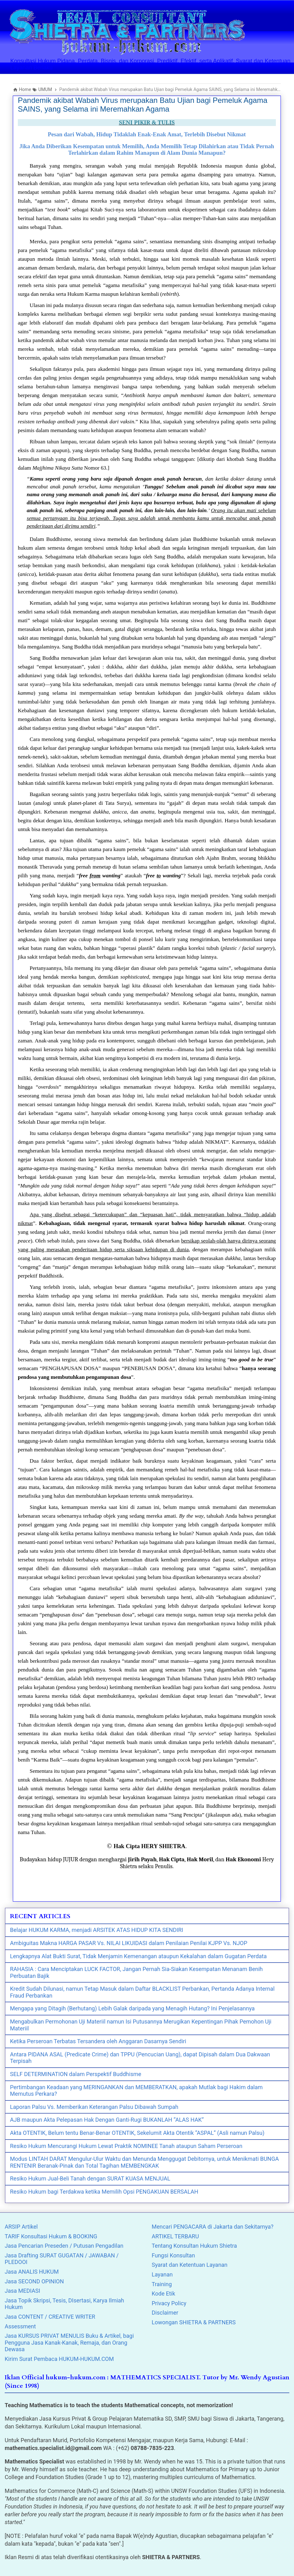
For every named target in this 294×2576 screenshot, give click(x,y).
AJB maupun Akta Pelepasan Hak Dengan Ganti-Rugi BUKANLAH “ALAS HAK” (107, 2119)
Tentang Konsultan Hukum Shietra (194, 2245)
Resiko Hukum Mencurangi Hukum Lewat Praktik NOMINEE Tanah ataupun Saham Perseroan (126, 2146)
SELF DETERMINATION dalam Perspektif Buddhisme (75, 2074)
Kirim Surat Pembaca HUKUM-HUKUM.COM (59, 2359)
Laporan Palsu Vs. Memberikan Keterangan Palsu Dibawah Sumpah (94, 2107)
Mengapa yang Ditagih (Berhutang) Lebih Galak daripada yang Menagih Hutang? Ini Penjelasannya (132, 2008)
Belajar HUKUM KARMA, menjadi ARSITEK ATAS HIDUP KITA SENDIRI (96, 1930)
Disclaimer (165, 2312)
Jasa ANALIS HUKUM (32, 2271)
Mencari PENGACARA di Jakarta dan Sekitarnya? (212, 2226)
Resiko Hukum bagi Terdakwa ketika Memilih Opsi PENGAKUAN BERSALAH (104, 2191)
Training (162, 2284)
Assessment (20, 2326)
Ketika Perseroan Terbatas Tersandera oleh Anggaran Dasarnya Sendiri (98, 2041)
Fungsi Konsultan (173, 2255)
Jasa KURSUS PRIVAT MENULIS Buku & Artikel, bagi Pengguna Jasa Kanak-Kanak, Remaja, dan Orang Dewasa (69, 2342)
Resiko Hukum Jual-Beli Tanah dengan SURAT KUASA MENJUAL (90, 2178)
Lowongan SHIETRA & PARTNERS (194, 2322)
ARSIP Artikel (21, 2226)
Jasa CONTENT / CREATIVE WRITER (50, 2316)
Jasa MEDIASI (22, 2290)
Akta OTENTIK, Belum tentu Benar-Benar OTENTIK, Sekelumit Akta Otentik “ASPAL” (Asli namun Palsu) (137, 2133)
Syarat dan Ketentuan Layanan (189, 2264)
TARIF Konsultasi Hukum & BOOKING (51, 2236)
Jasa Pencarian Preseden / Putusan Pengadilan (64, 2245)
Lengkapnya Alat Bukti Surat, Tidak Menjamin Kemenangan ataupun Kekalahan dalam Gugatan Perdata (138, 1956)
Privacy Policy (169, 2303)
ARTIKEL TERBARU (175, 2236)
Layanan (162, 2274)
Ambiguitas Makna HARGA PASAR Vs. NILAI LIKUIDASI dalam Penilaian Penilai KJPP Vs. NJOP (128, 1943)
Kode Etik (163, 2293)
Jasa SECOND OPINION (34, 2281)
